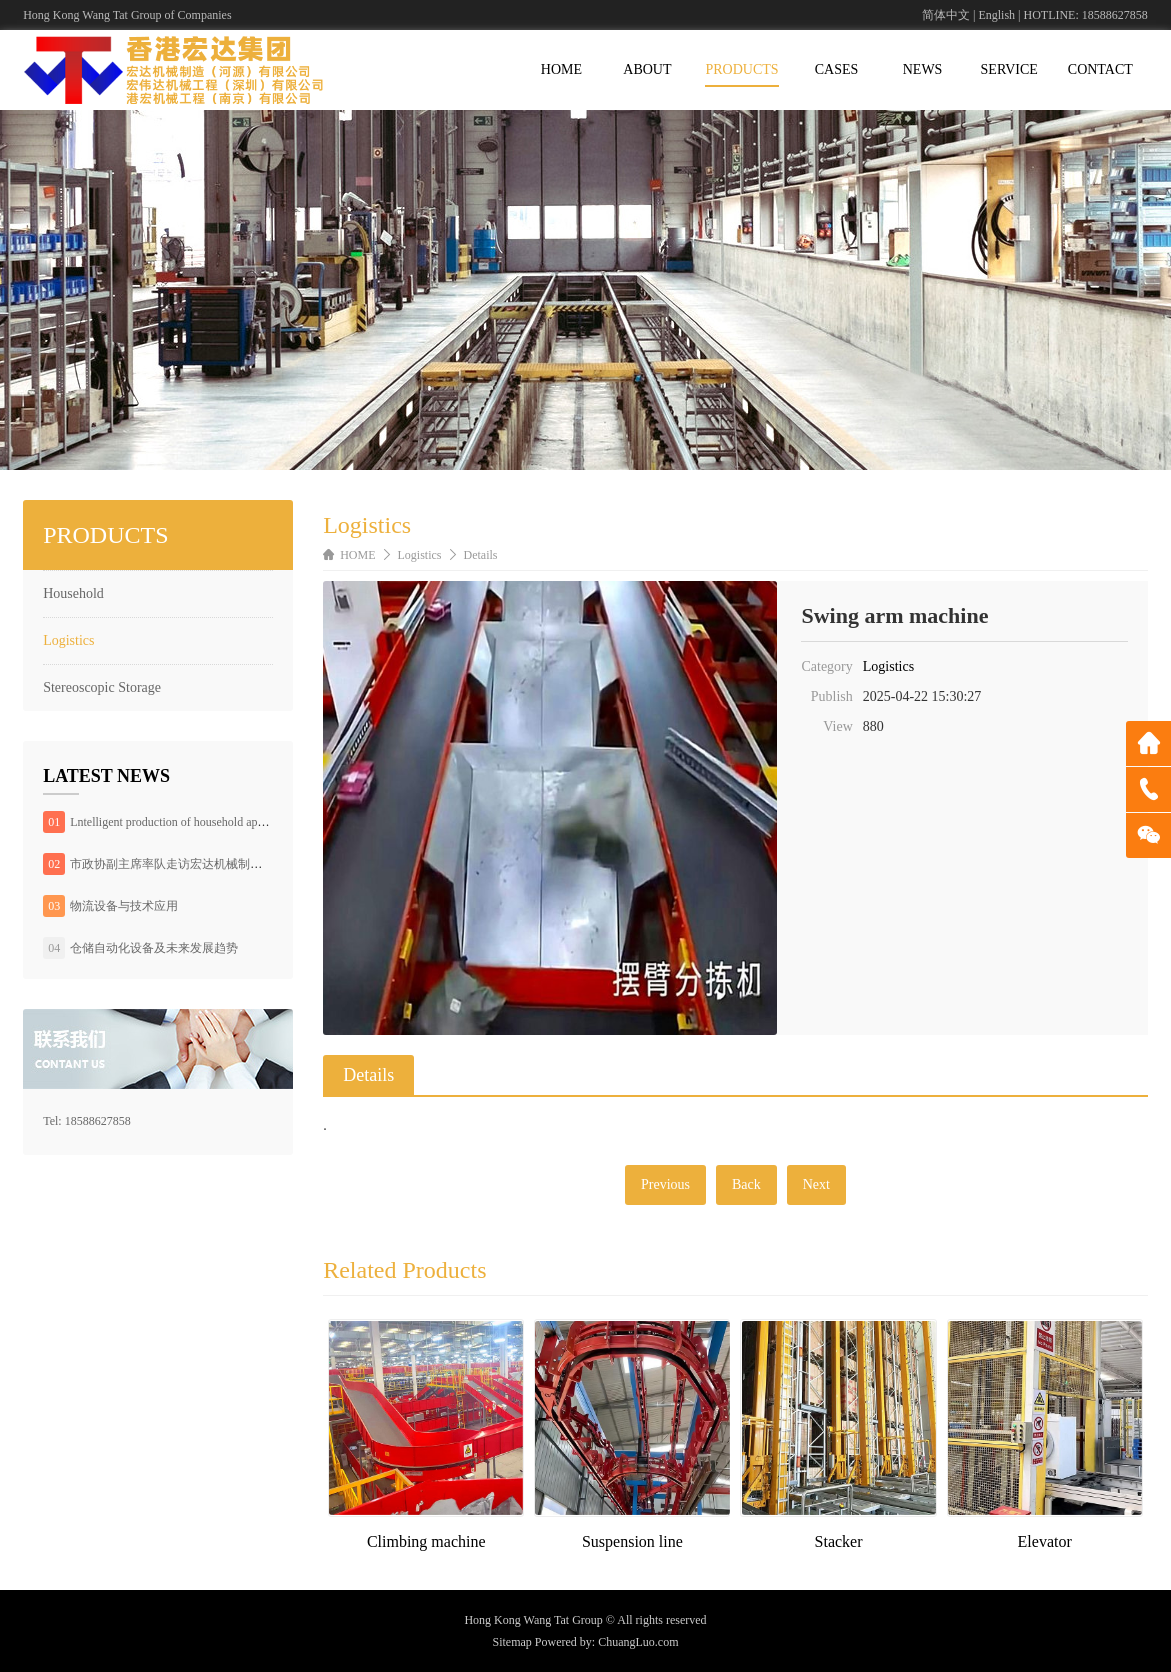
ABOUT (647, 69)
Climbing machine (426, 1541)
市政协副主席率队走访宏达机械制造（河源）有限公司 (214, 864)
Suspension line (632, 1541)
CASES (837, 69)
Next (816, 1184)
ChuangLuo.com (638, 1642)
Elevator (1045, 1541)
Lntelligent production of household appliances (183, 822)
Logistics (68, 640)
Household (73, 593)
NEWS (923, 69)
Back (746, 1184)
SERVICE (1009, 69)
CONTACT (1100, 69)
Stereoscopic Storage (102, 687)
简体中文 (946, 15)
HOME (561, 69)
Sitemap (512, 1642)
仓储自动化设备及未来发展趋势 (154, 948)
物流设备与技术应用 (124, 906)
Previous (665, 1184)
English (996, 15)
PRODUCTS (741, 69)
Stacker (839, 1541)
